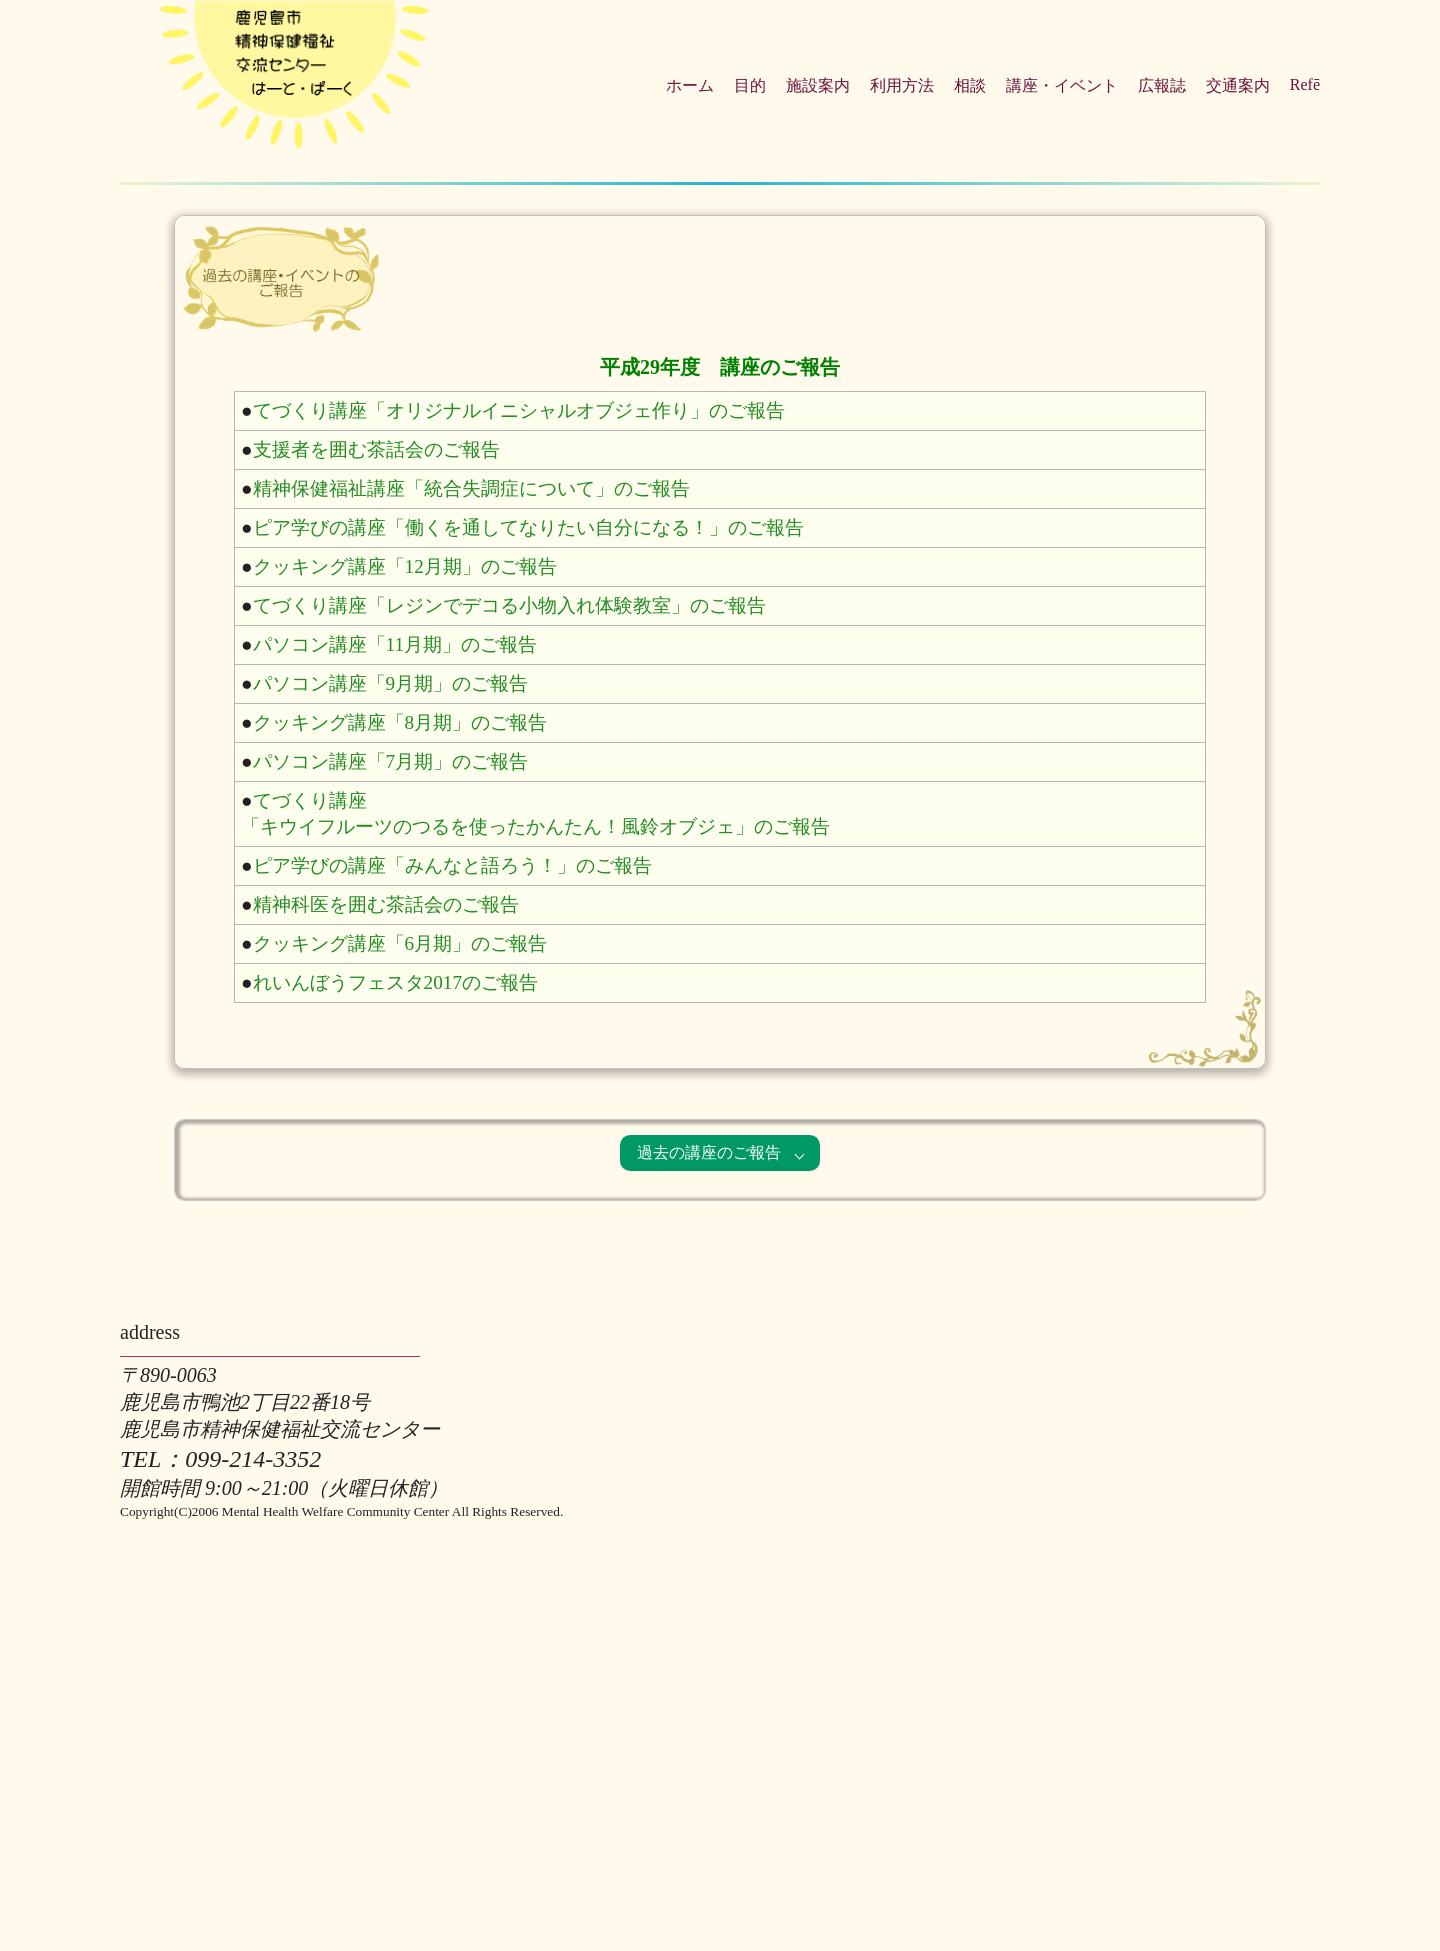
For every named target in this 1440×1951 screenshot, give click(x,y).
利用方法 (902, 85)
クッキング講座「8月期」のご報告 (400, 722)
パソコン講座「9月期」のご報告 (391, 683)
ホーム (690, 85)
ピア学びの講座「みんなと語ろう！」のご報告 (452, 865)
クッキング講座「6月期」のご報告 (400, 943)
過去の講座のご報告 (709, 1152)
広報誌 (1162, 85)
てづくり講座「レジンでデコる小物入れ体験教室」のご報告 (509, 605)
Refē (1305, 84)
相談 (970, 85)
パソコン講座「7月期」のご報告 (391, 761)
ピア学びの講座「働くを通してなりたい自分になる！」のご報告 (528, 527)
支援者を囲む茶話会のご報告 (376, 449)
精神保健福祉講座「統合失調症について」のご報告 (471, 488)
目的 (750, 85)
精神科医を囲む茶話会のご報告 (386, 904)
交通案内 (1238, 85)
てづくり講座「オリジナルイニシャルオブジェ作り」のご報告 (519, 410)
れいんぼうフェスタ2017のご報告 (395, 982)
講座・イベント (1062, 85)
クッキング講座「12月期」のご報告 (405, 566)
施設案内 (818, 85)
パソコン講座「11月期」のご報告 (395, 644)
